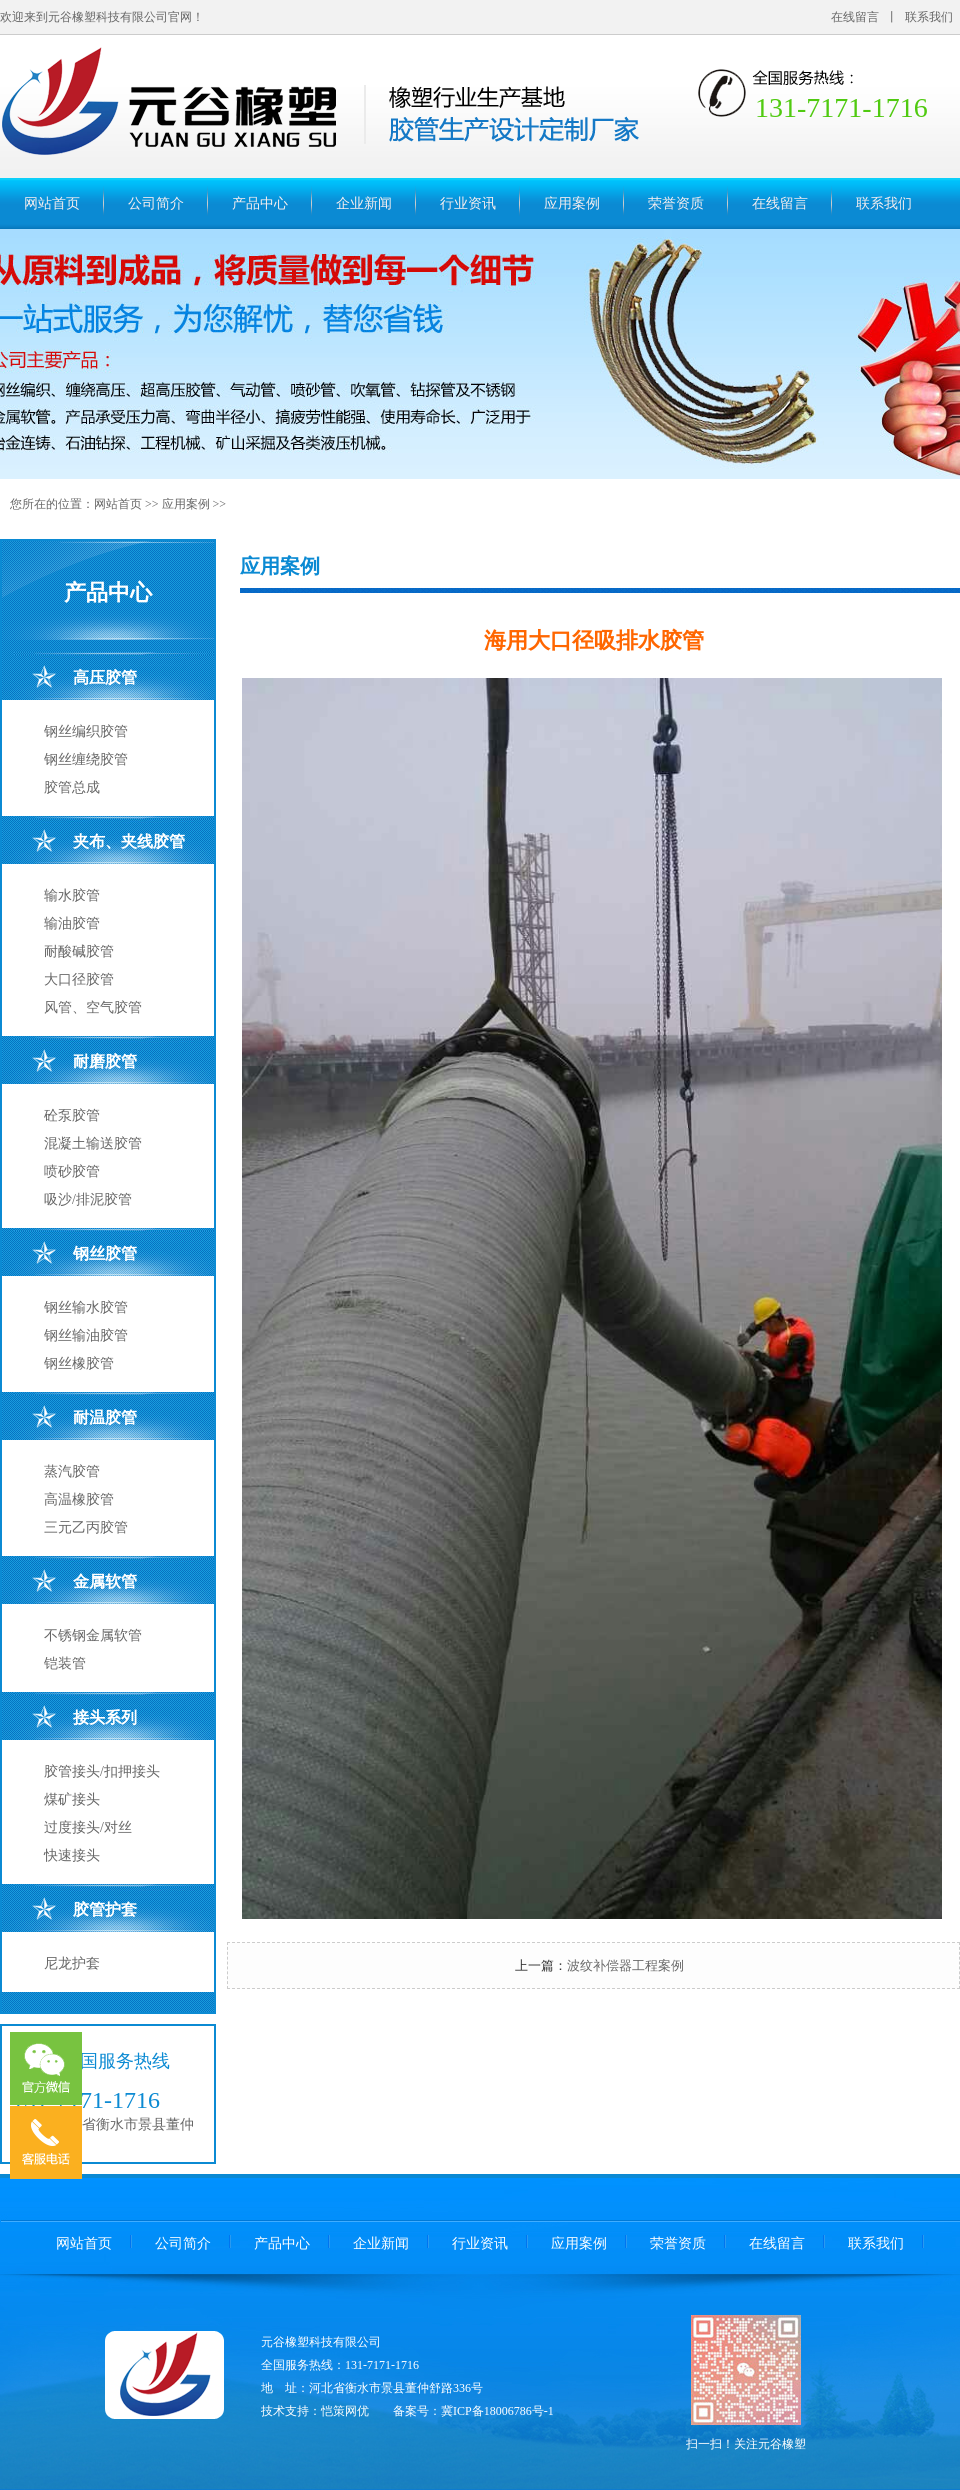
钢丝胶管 (105, 1253)
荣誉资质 (676, 203)
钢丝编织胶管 (86, 731)
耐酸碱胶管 (79, 951)
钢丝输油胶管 (86, 1335)
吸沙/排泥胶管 (88, 1199)
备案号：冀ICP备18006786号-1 (473, 2411)
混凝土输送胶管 (93, 1143)
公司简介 (156, 203)
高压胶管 (105, 677)
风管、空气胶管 (93, 1007)
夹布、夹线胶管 (129, 841)
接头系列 (105, 1717)
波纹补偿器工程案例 (625, 1965)
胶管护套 (105, 1909)
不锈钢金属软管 (93, 1635)
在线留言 (855, 17)
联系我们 (929, 17)
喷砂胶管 (72, 1171)
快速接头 (72, 1855)
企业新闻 (364, 203)
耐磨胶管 (105, 1061)
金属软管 (105, 1581)
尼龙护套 (72, 1963)
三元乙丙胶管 (86, 1527)
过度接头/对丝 (88, 1827)
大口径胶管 (79, 979)
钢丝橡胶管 (79, 1363)
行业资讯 (468, 203)
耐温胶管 (105, 1417)
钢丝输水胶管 (86, 1307)
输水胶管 (72, 895)
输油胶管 (72, 923)
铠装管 (65, 1663)
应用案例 (572, 203)
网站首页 (52, 203)
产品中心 (260, 203)
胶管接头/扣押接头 (102, 1771)
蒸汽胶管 (72, 1471)
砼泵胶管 (72, 1115)
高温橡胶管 (79, 1499)
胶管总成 (72, 787)
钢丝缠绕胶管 (86, 759)
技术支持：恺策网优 (315, 2411)
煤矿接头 (72, 1799)
